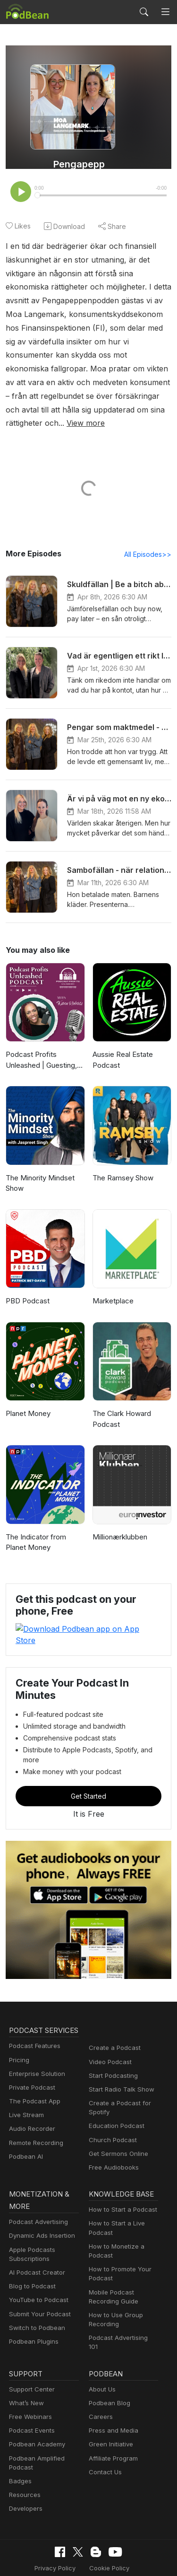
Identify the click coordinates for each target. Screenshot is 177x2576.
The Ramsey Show (122, 1165)
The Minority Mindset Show (38, 1170)
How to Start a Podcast (120, 2176)
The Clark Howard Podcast (121, 1406)
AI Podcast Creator (35, 2239)
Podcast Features (33, 2024)
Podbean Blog (108, 2364)
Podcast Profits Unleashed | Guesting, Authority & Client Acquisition (41, 1047)
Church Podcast (111, 2106)
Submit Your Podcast (38, 2281)
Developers (25, 2470)
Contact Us (104, 2433)
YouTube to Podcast (37, 2267)
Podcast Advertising (36, 2189)
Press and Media (112, 2392)
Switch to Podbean (35, 2295)
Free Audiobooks (112, 2133)
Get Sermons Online (117, 2119)
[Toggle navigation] (165, 12)
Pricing (18, 2038)
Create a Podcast (113, 2014)
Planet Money (27, 1401)
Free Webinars (29, 2378)
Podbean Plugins (32, 2308)
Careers (100, 2378)
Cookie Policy (82, 2529)
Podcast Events (30, 2392)
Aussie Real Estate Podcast (122, 1046)
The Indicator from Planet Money (34, 1529)
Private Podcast (30, 2065)
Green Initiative (110, 2406)
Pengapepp (78, 164)
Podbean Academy (35, 2406)
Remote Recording (35, 2121)
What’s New (25, 2364)
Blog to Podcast (30, 2253)
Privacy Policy (32, 2529)
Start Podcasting (112, 2041)
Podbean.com (116, 2559)
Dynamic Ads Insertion (40, 2203)
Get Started (89, 1762)
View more (149, 410)
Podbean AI (25, 2134)
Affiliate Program (112, 2420)
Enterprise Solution (35, 2052)
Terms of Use (133, 2529)
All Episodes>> (149, 541)
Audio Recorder (30, 2107)
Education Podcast (115, 2092)
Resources (24, 2457)
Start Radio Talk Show (119, 2055)
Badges (19, 2442)
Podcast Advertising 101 (122, 2305)
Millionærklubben (119, 1524)
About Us (101, 2351)
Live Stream (25, 2093)
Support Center (30, 2351)
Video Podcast (109, 2027)
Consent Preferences (81, 2544)
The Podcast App (32, 2079)
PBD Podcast (27, 1288)
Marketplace (112, 1288)
